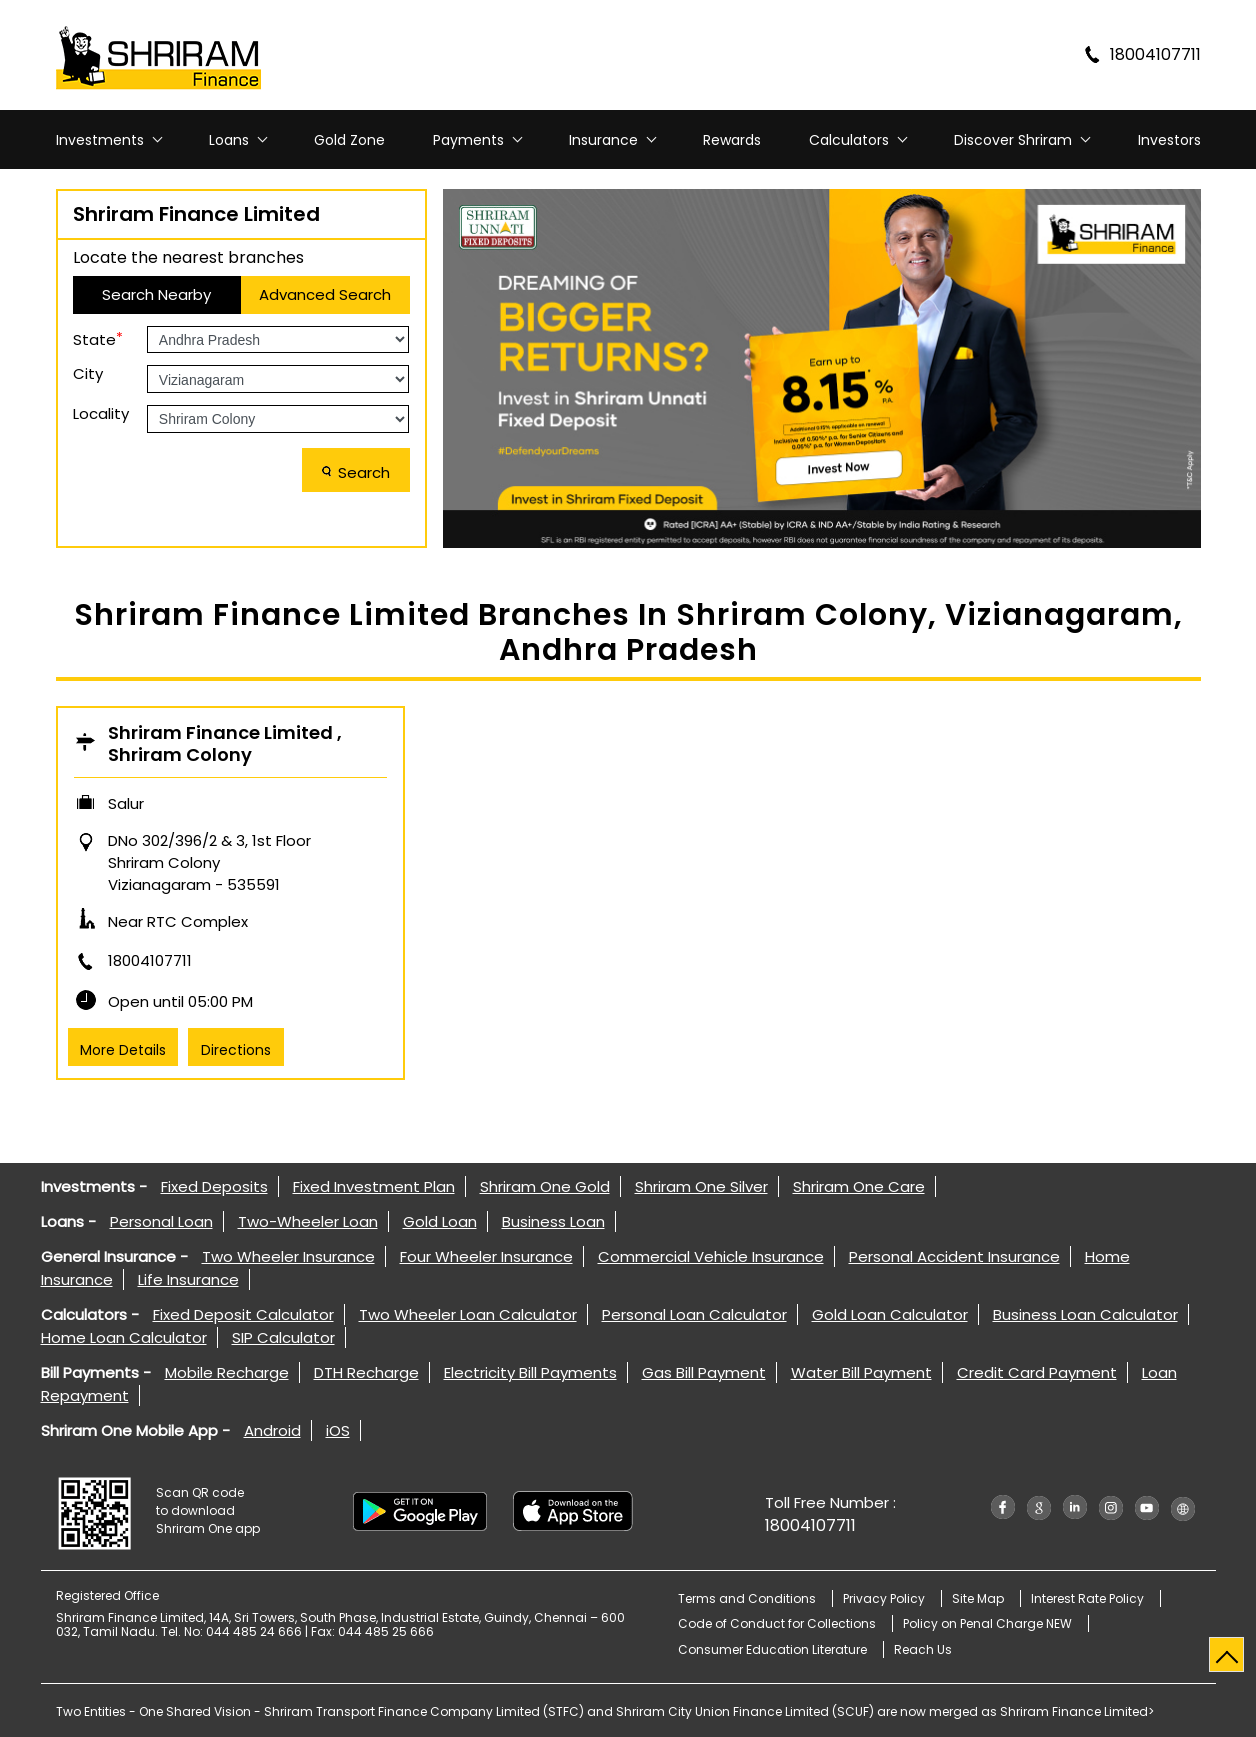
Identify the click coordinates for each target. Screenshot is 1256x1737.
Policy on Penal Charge (987, 1623)
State (98, 338)
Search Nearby (156, 294)
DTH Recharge (366, 1372)
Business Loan (553, 1221)
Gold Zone (349, 140)
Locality (101, 413)
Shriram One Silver (701, 1186)
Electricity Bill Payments (530, 1372)
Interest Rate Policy (1087, 1598)
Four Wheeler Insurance (486, 1256)
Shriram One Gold (545, 1186)
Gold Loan (440, 1221)
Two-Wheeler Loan (308, 1221)
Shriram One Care (859, 1186)
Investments (100, 140)
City (88, 373)
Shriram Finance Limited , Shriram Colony (225, 744)
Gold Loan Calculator (890, 1314)
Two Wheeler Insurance (288, 1256)
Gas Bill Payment (704, 1372)
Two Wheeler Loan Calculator (468, 1314)
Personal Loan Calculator (694, 1314)
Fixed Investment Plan (374, 1186)
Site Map (978, 1598)
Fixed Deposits (214, 1186)
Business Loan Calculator (1085, 1314)
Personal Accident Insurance (954, 1256)
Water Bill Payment (861, 1372)
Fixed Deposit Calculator (243, 1314)
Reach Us (923, 1649)
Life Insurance (188, 1279)
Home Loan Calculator (124, 1337)
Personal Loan (161, 1221)
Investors (1169, 140)
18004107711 (150, 960)
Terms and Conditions (747, 1598)
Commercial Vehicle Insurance (711, 1256)
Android (272, 1430)
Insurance (603, 140)
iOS (338, 1430)
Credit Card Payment (1037, 1372)
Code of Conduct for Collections (777, 1623)
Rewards (732, 140)
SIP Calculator (283, 1337)
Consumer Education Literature (772, 1649)
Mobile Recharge (227, 1372)
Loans (229, 140)
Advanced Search (325, 294)
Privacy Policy (884, 1598)
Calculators (849, 140)
